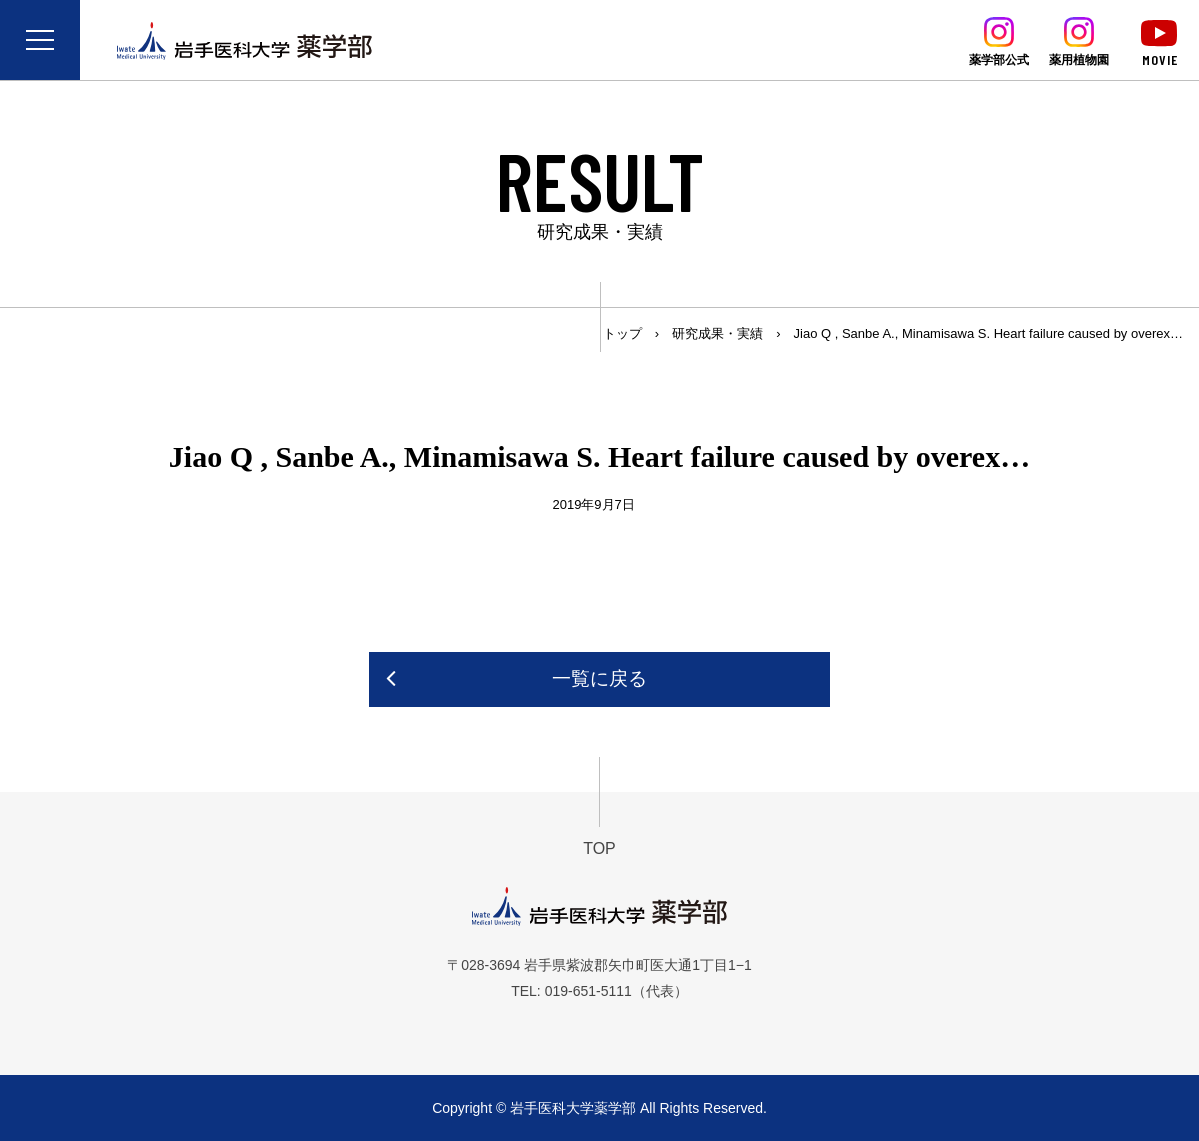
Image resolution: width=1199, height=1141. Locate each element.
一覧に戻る (599, 678)
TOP (599, 848)
